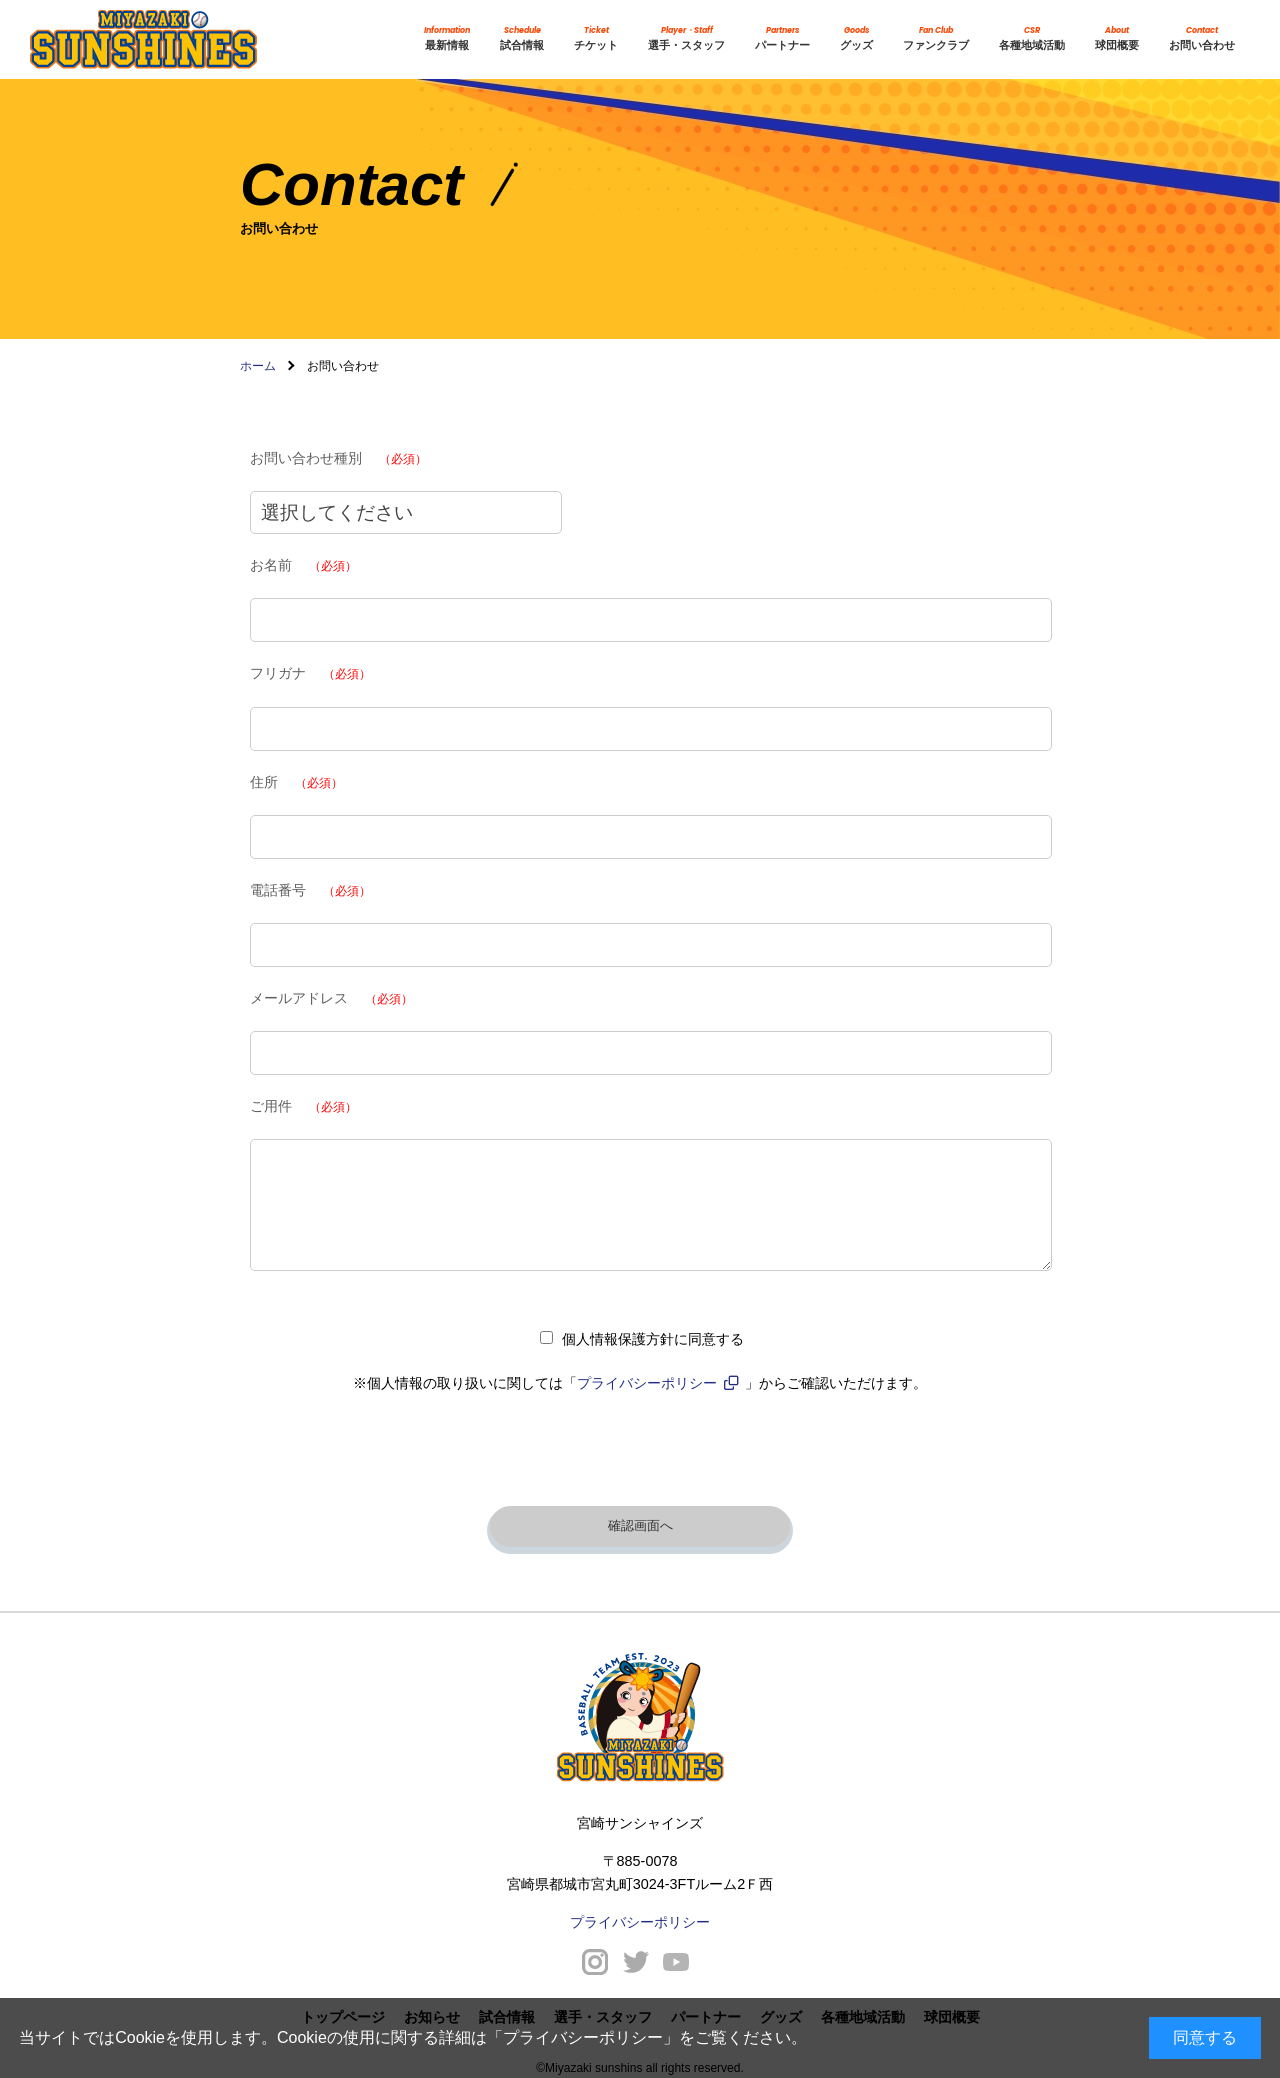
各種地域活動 (1032, 38)
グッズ (856, 38)
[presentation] (640, 1455)
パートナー (782, 38)
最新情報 (447, 38)
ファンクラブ (936, 38)
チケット (596, 38)
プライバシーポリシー (583, 2037)
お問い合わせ (1202, 38)
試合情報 (522, 38)
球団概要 (1117, 38)
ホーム (258, 366)
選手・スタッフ (686, 38)
